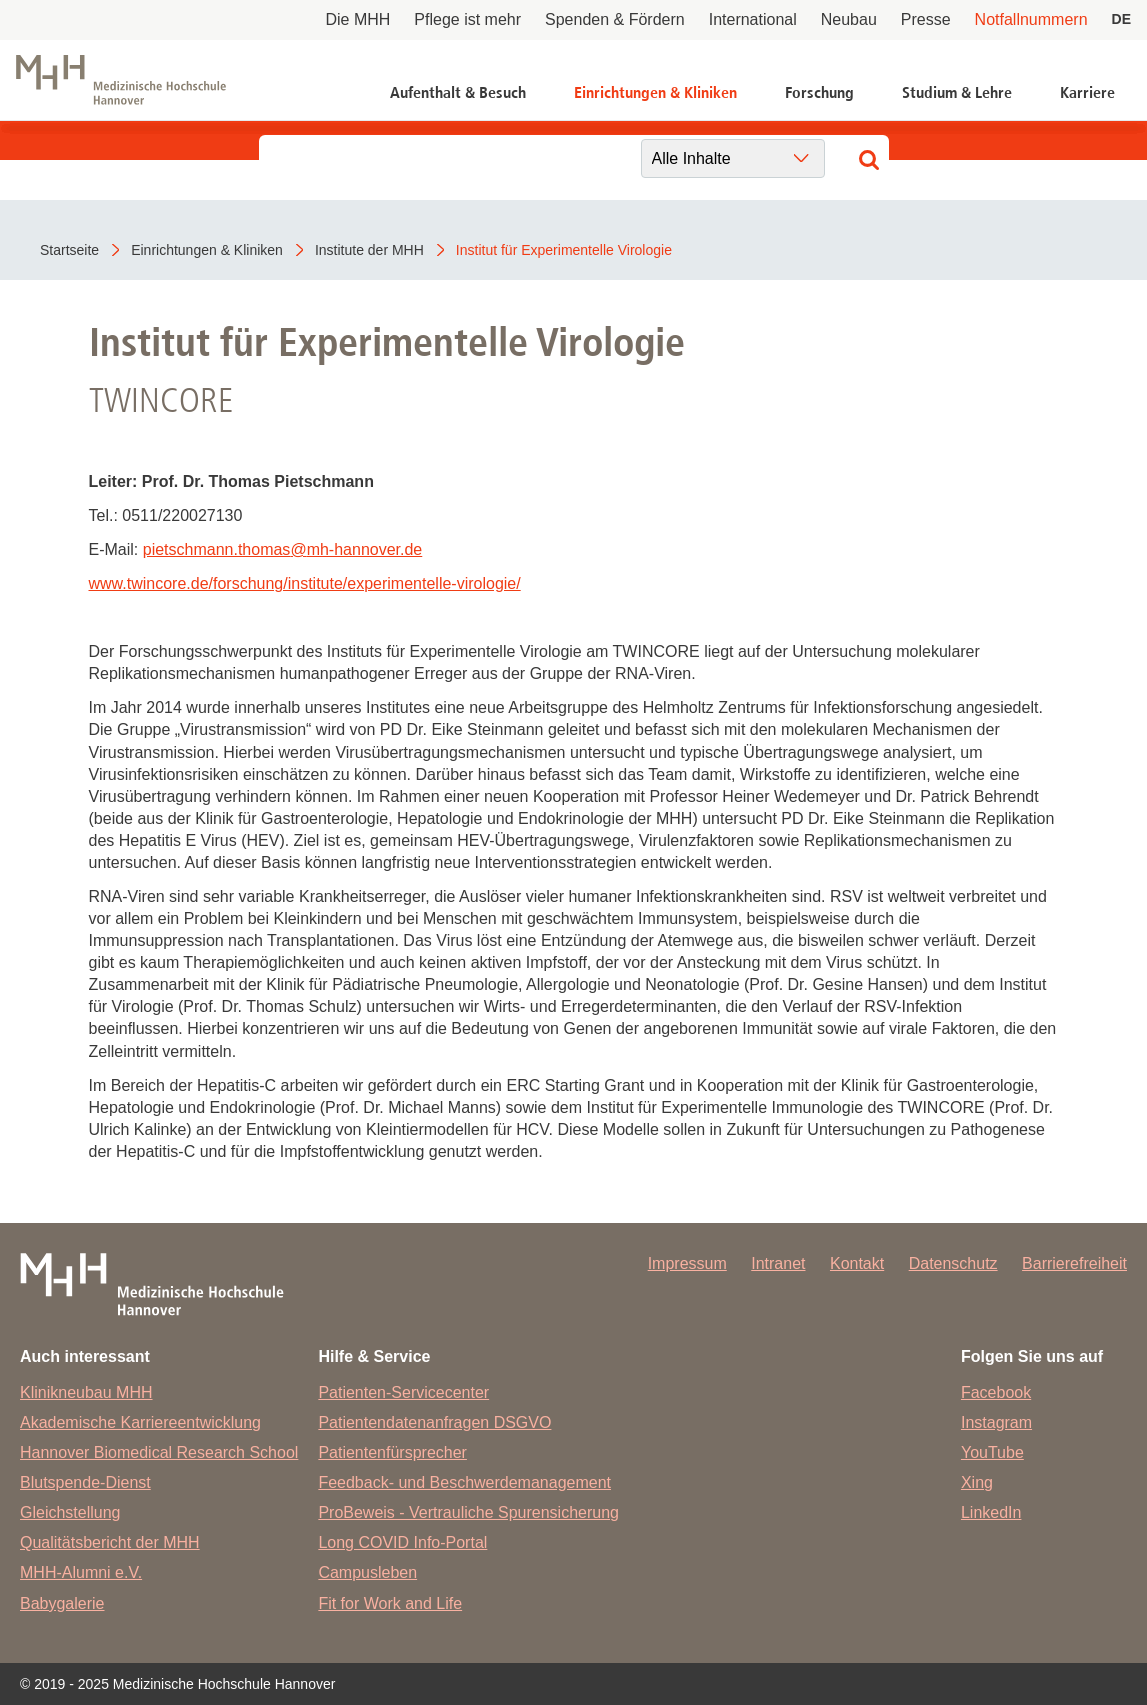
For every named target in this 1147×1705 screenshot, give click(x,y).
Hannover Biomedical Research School (159, 1452)
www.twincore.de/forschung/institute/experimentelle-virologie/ (305, 583)
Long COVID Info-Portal (402, 1542)
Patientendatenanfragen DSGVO (434, 1422)
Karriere (1087, 92)
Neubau (849, 19)
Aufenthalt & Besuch (458, 92)
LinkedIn (991, 1512)
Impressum (687, 1263)
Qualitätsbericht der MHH (110, 1542)
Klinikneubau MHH (86, 1392)
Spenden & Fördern (615, 19)
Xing (977, 1482)
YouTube (992, 1452)
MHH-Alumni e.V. (81, 1572)
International (753, 19)
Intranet (778, 1263)
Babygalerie (62, 1603)
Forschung (819, 92)
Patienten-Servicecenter (403, 1392)
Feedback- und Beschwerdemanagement (464, 1482)
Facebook (996, 1392)
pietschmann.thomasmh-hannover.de (283, 549)
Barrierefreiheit (1074, 1263)
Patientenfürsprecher (392, 1452)
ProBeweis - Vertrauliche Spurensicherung (468, 1512)
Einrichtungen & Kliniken (655, 92)
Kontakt (857, 1263)
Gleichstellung (70, 1512)
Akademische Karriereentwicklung (140, 1422)
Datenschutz (953, 1263)
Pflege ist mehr (467, 19)
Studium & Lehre (957, 92)
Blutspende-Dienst (85, 1482)
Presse (926, 19)
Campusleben (367, 1572)
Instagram (996, 1422)
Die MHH (357, 19)
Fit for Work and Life (390, 1603)
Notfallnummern (1031, 19)
